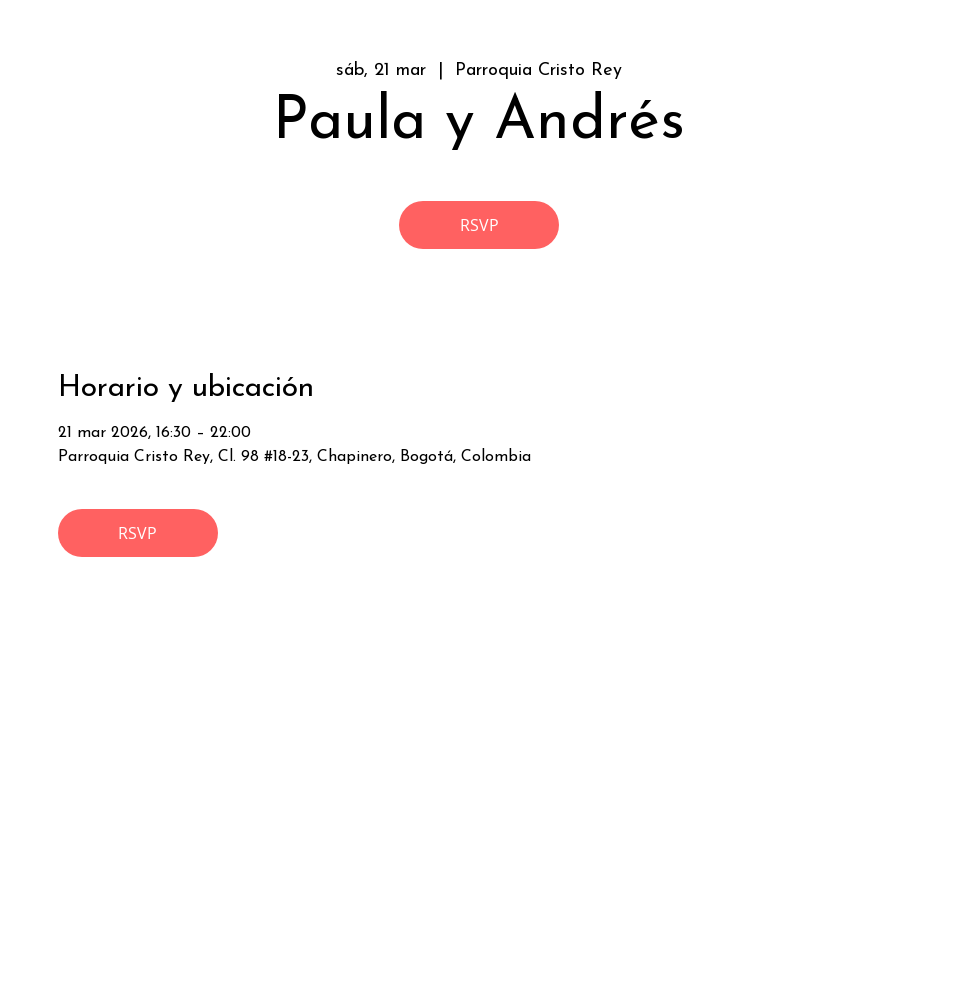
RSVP (479, 225)
